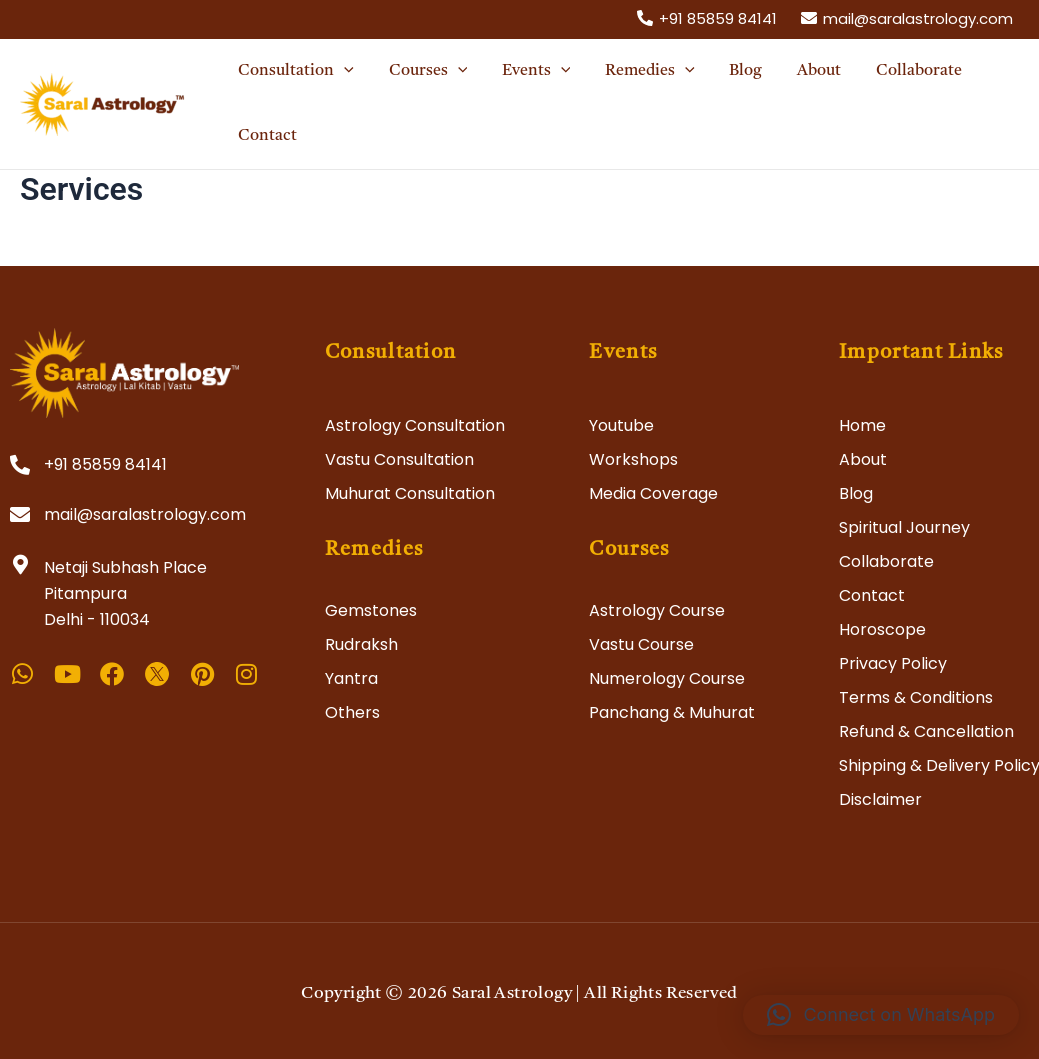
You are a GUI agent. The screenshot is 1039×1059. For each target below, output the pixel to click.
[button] (881, 1015)
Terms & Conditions (916, 697)
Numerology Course (667, 678)
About (863, 459)
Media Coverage (653, 493)
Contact (872, 595)
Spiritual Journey (904, 527)
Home (862, 425)
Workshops (633, 459)
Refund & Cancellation (926, 731)
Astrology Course (657, 610)
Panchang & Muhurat (672, 712)
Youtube (621, 425)
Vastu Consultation (399, 459)
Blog (856, 493)
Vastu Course (641, 644)
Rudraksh (361, 644)
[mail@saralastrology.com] (907, 18)
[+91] (707, 18)
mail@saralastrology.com (145, 514)
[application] (343, 71)
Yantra (351, 678)
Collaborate (886, 561)
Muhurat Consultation (410, 493)
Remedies (374, 550)
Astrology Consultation (415, 425)
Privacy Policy (893, 663)
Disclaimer (880, 799)
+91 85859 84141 (105, 464)
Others (352, 712)
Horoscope (882, 629)
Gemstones (371, 610)
